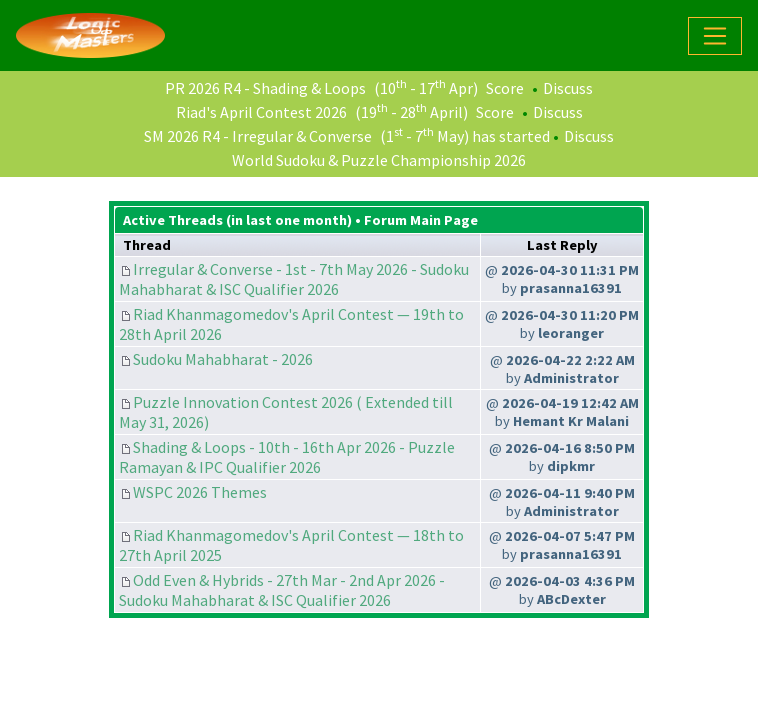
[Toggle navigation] (715, 36)
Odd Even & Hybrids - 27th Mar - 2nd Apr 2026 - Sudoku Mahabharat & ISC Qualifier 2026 (282, 590)
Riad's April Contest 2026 (261, 112)
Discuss (568, 88)
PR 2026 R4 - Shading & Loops (265, 88)
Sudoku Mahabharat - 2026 (223, 359)
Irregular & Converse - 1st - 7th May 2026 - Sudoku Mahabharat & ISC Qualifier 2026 (294, 279)
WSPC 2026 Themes (200, 492)
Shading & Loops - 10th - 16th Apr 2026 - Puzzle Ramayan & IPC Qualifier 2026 (287, 457)
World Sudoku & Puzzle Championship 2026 (379, 160)
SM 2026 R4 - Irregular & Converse (258, 136)
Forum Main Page (421, 220)
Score (505, 88)
